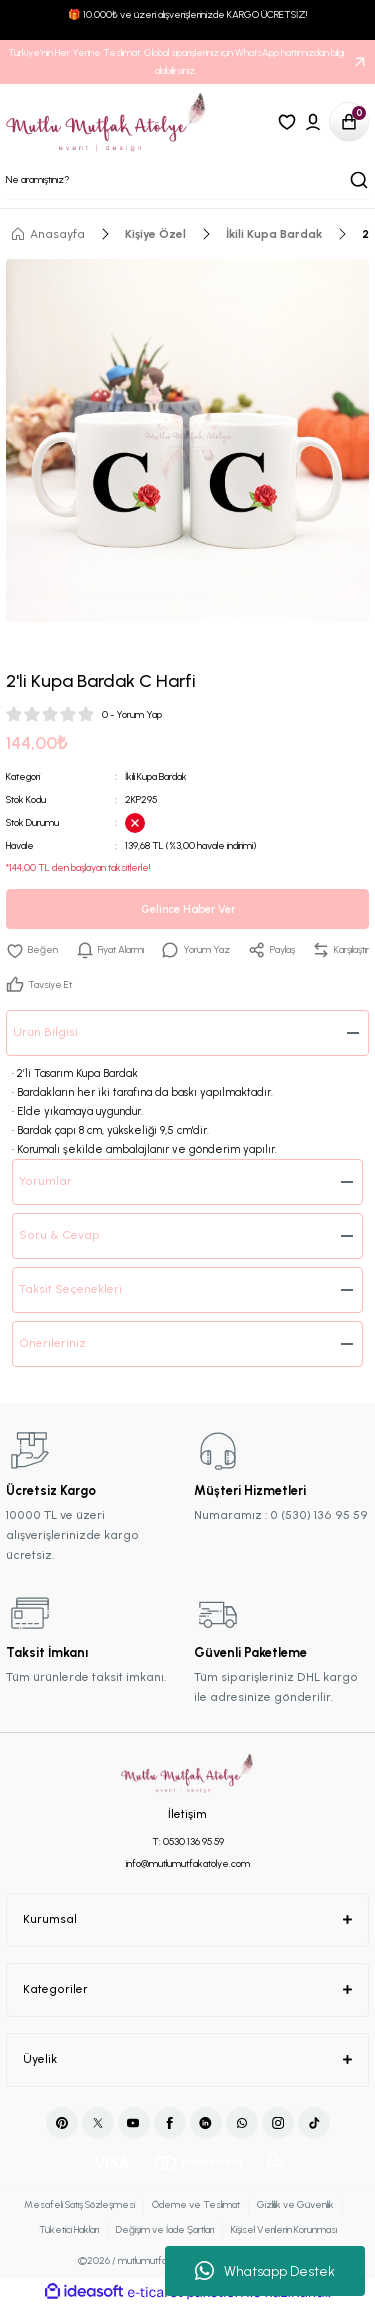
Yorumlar (45, 1181)
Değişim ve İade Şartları (165, 2229)
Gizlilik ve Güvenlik (295, 2204)
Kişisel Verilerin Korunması (284, 2229)
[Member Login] (313, 122)
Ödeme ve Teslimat (196, 2204)
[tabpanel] (187, 440)
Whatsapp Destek (265, 2271)
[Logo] (106, 122)
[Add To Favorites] (32, 950)
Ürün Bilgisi (45, 1032)
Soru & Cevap (59, 1235)
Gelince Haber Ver (188, 909)
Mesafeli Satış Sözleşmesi (79, 2204)
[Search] (187, 180)
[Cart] (349, 122)
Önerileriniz (52, 1343)
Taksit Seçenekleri (70, 1289)
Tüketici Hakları (69, 2229)
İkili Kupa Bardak (156, 776)
